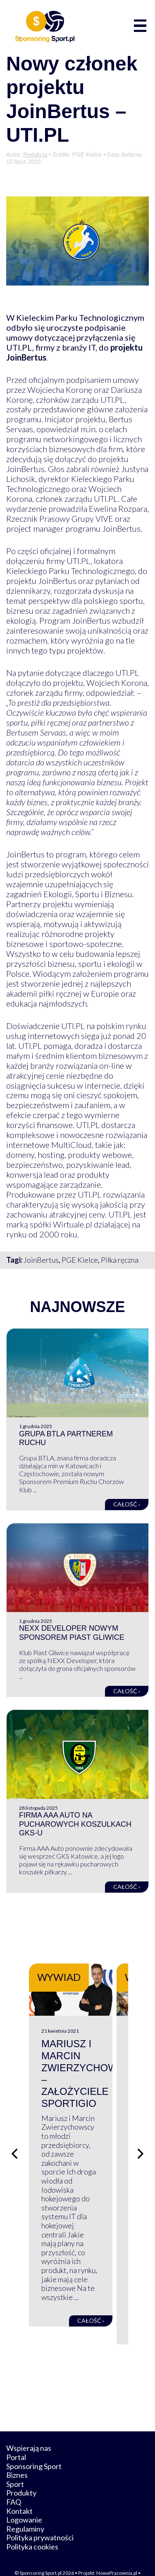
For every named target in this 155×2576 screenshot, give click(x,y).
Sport (15, 2465)
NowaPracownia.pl (116, 2554)
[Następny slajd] (140, 2144)
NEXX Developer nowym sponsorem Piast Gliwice (71, 1632)
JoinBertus (41, 1259)
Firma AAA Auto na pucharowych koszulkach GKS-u (75, 1824)
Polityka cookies (32, 2528)
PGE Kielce (80, 1259)
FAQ (13, 2483)
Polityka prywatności (40, 2519)
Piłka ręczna (119, 1259)
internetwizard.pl (91, 2560)
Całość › (126, 1504)
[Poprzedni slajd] (14, 2144)
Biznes (17, 2456)
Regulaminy (25, 2510)
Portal (16, 2438)
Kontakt (19, 2492)
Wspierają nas (28, 2429)
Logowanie (24, 2501)
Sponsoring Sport (34, 2448)
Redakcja (35, 154)
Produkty (21, 2474)
